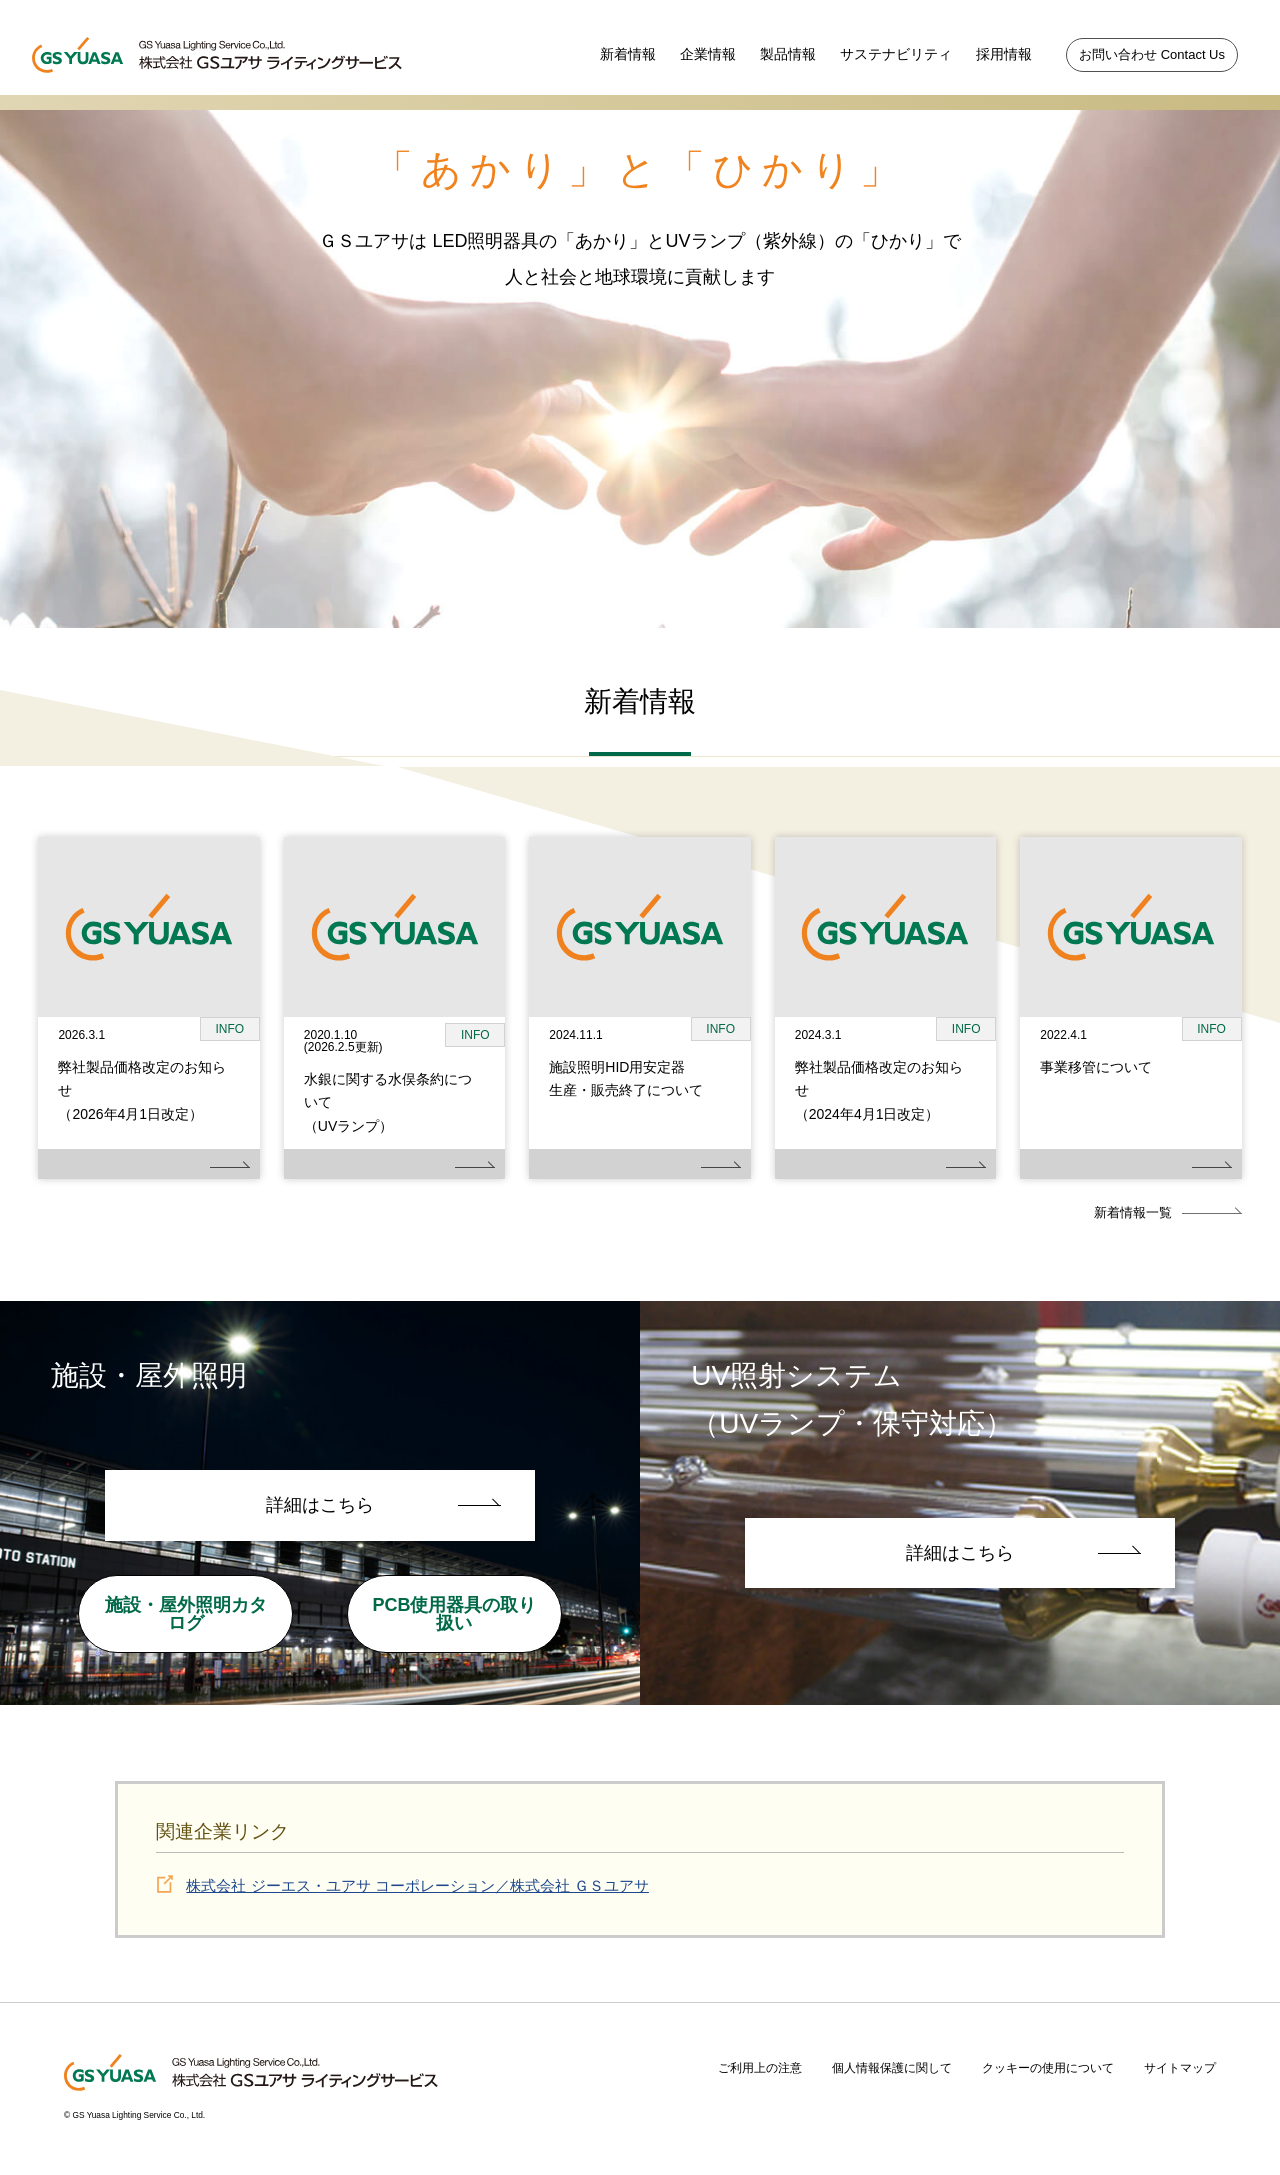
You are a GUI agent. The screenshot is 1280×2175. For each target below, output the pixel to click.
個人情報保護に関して (892, 2068)
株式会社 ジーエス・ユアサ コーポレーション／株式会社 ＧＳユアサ (417, 1885)
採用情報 (1004, 54)
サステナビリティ (896, 54)
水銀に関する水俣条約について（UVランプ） (388, 1103)
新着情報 (628, 54)
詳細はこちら (320, 1505)
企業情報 (708, 54)
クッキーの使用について (1048, 2068)
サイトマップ (1180, 2068)
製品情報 (788, 54)
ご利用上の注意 (760, 2068)
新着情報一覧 (1133, 1212)
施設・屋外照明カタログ (186, 1614)
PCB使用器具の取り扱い (454, 1614)
